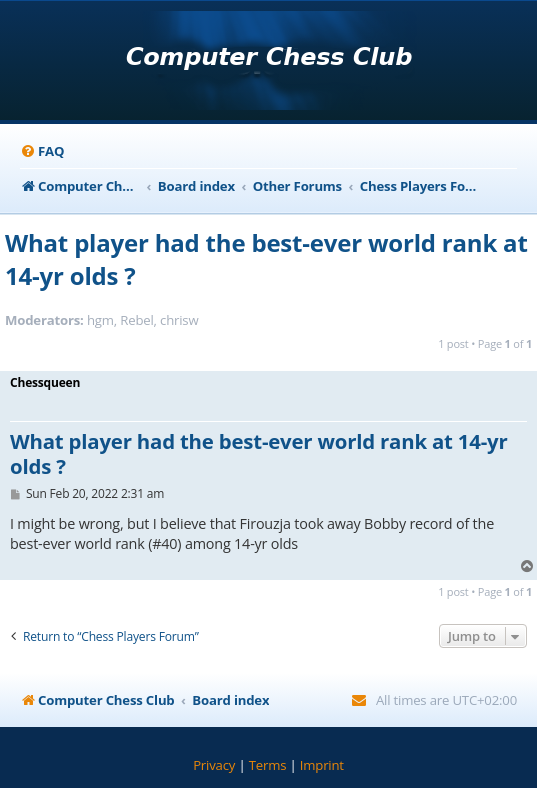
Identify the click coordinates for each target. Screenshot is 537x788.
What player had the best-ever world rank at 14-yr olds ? (266, 259)
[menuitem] (42, 151)
